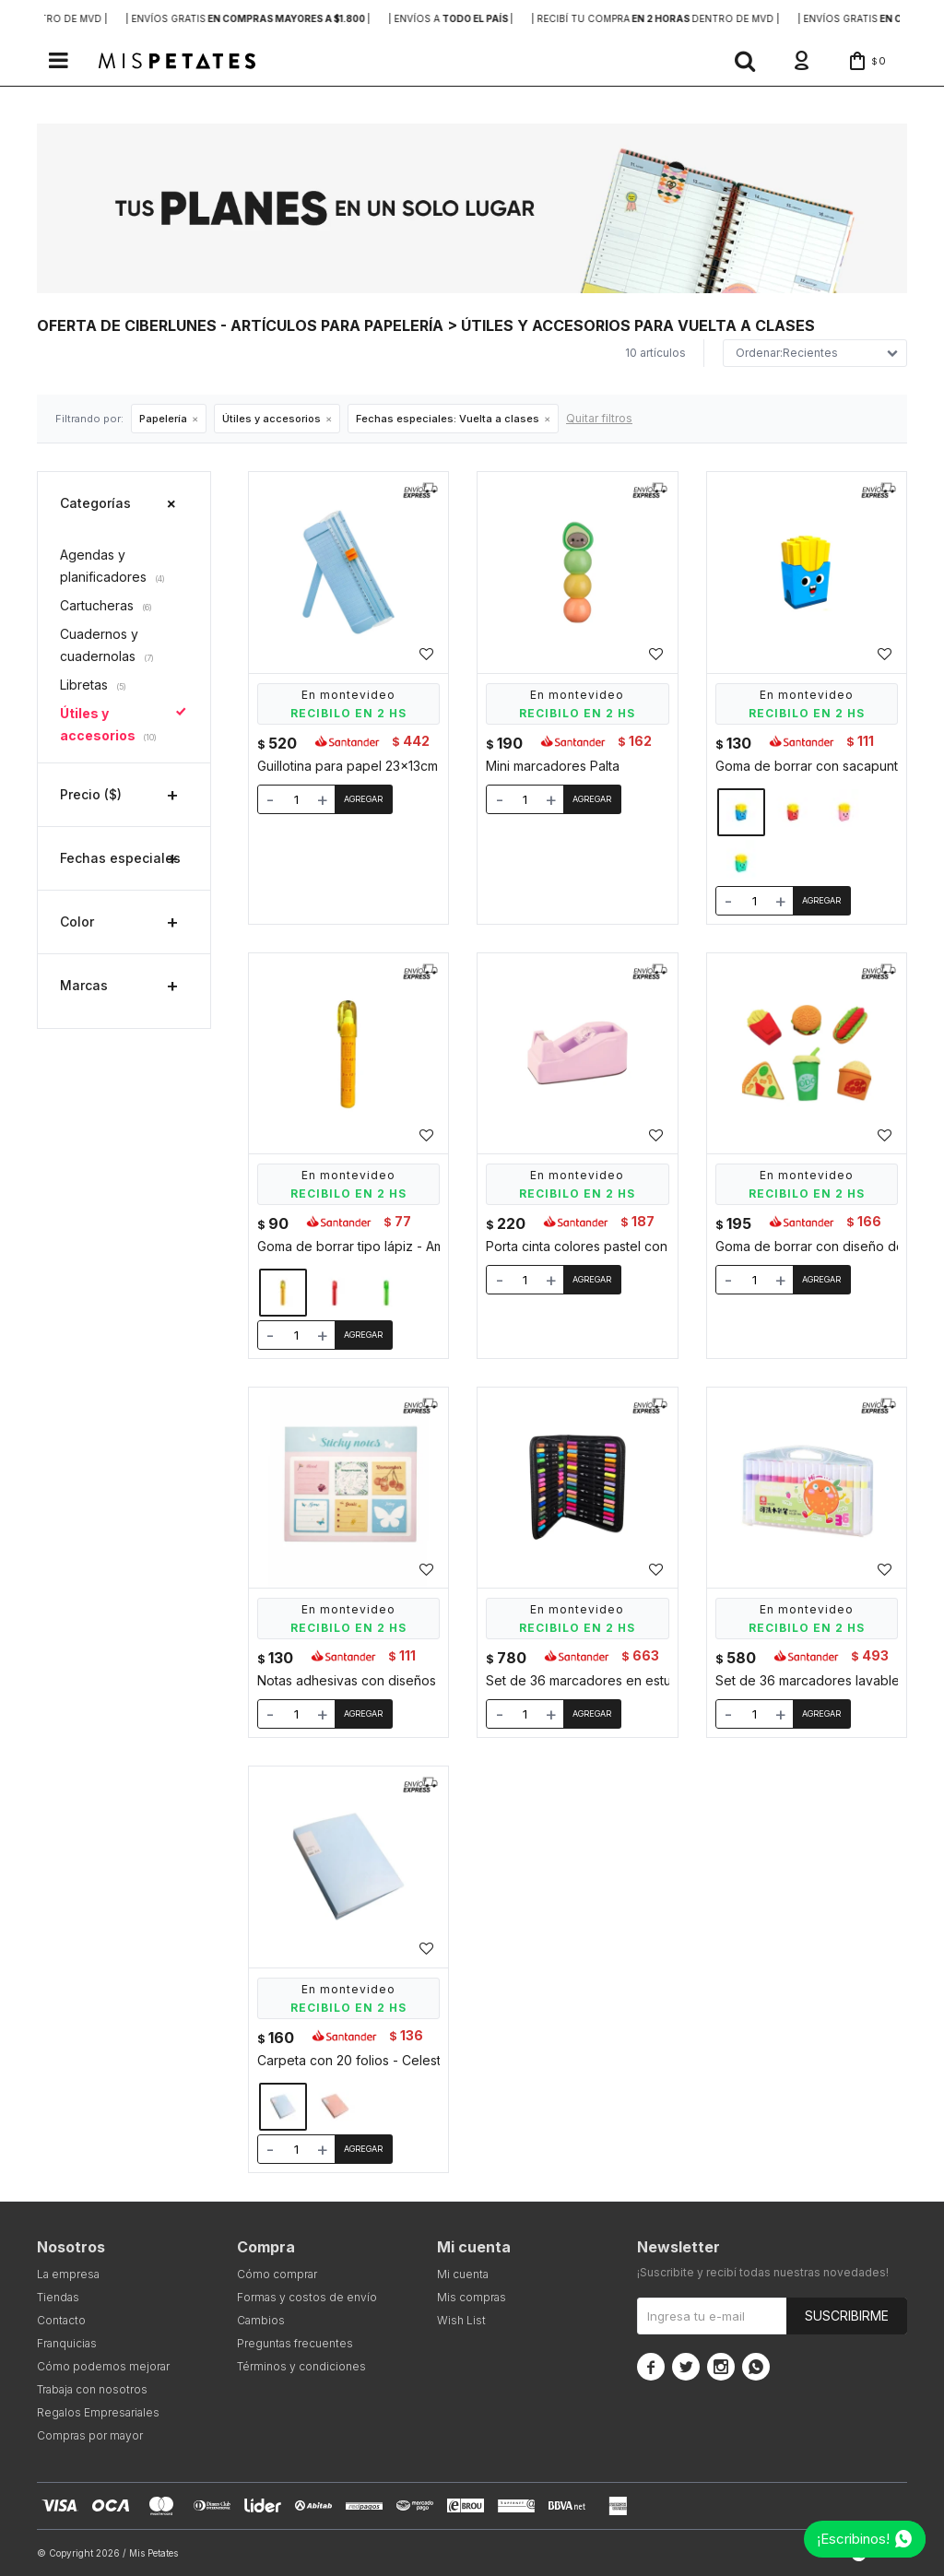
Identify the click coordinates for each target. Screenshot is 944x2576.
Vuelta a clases (447, 418)
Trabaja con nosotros (92, 2389)
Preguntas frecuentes (295, 2343)
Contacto (61, 2320)
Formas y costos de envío (307, 2297)
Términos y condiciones (301, 2366)
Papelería (163, 418)
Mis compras (471, 2297)
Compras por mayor (90, 2435)
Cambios (261, 2320)
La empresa (68, 2274)
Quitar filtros (599, 418)
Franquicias (67, 2343)
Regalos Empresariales (98, 2412)
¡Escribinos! (853, 2538)
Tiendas (58, 2297)
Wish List (461, 2320)
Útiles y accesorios (271, 418)
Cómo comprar (277, 2274)
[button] (745, 60)
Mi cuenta (463, 2274)
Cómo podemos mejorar (103, 2366)
